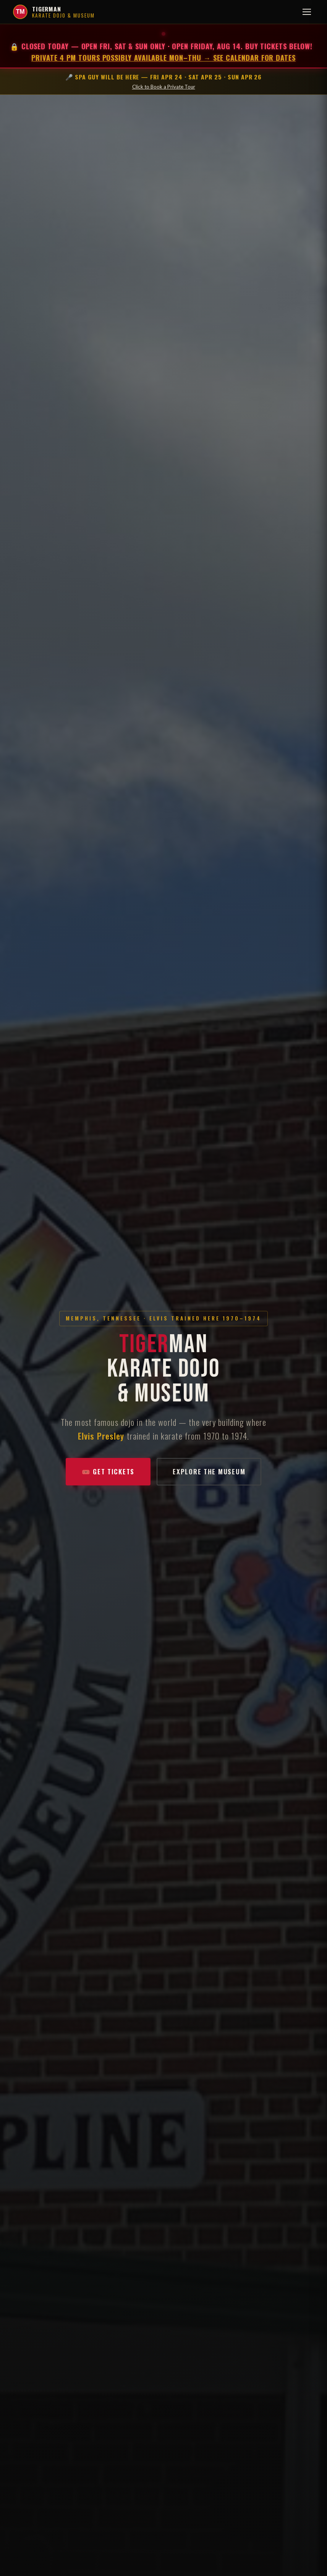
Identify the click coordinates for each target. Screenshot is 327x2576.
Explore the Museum (209, 1478)
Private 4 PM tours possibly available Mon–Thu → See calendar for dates (163, 57)
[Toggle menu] (306, 12)
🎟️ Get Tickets (108, 1478)
